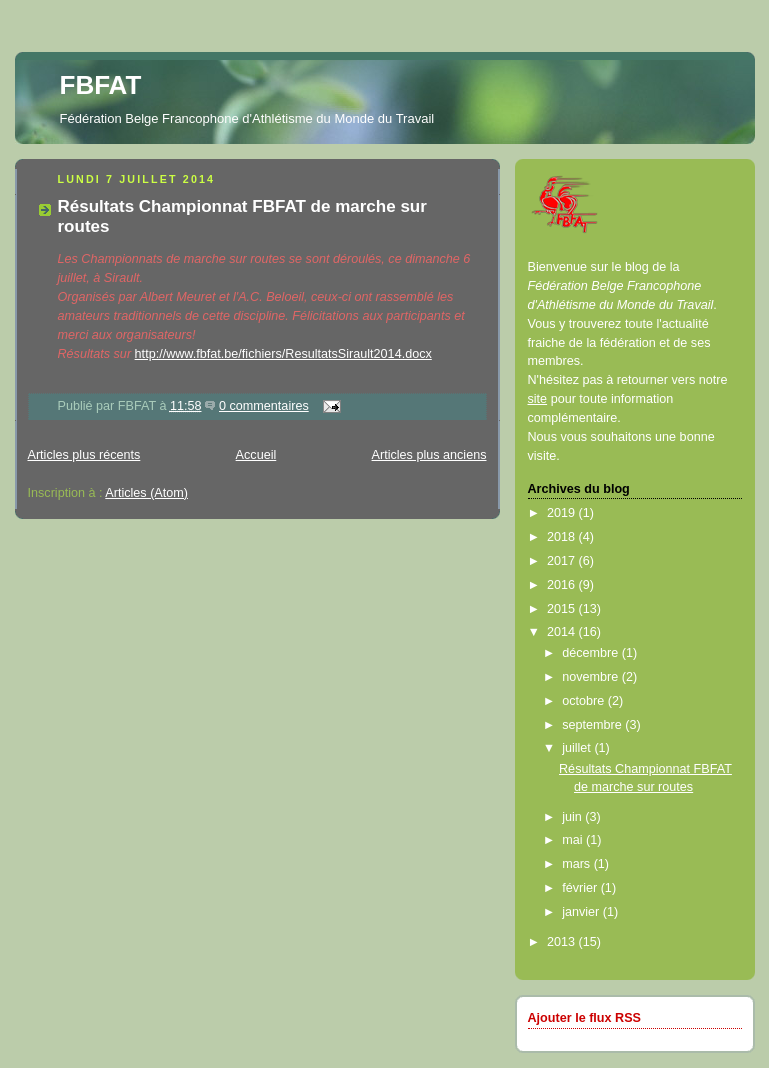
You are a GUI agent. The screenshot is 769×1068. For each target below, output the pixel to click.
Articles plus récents (84, 455)
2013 (563, 942)
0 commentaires (264, 406)
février (581, 888)
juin (573, 817)
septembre (593, 725)
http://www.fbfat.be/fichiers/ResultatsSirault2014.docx (283, 354)
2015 (563, 609)
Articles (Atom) (146, 493)
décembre (592, 653)
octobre (585, 701)
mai (574, 840)
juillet (578, 748)
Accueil (256, 455)
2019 (563, 513)
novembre (592, 677)
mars (578, 864)
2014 (563, 632)
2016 (563, 585)
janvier (582, 912)
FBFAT (101, 85)
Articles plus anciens (429, 455)
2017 (563, 561)
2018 (563, 537)
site (538, 399)
